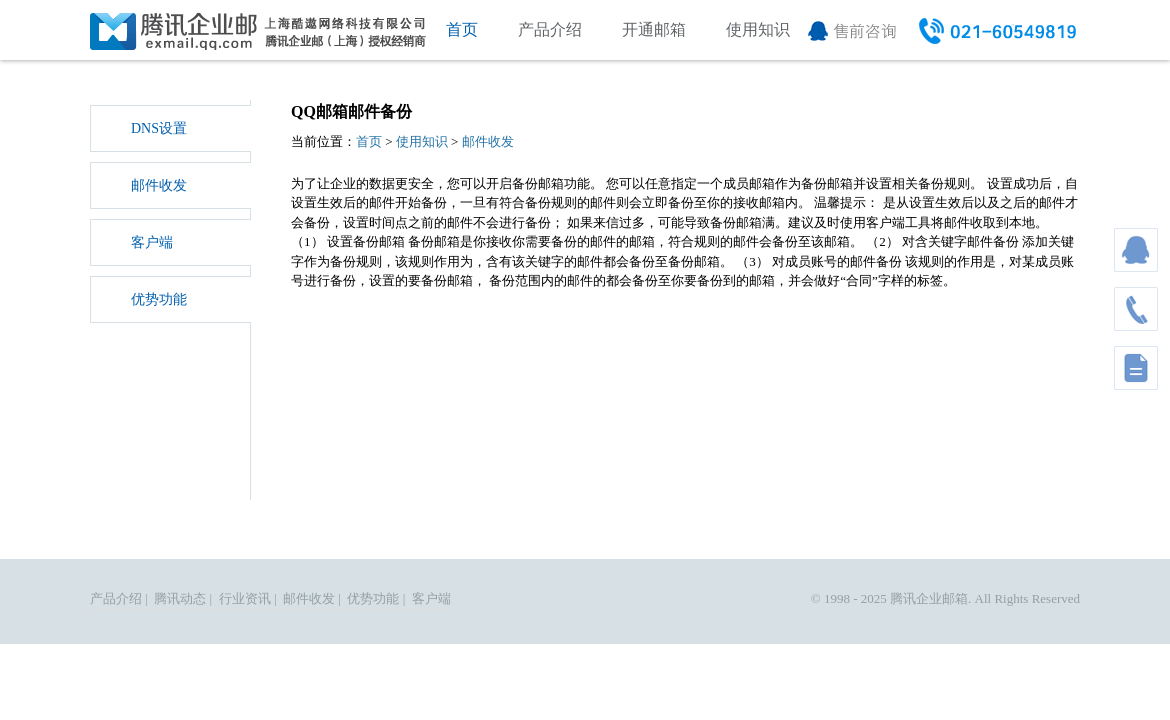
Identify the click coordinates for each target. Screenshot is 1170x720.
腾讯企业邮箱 (929, 598)
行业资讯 (245, 598)
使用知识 (758, 29)
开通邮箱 (654, 29)
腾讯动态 (180, 598)
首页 (462, 29)
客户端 (152, 242)
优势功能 (159, 299)
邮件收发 (159, 185)
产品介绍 (550, 29)
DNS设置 (159, 128)
